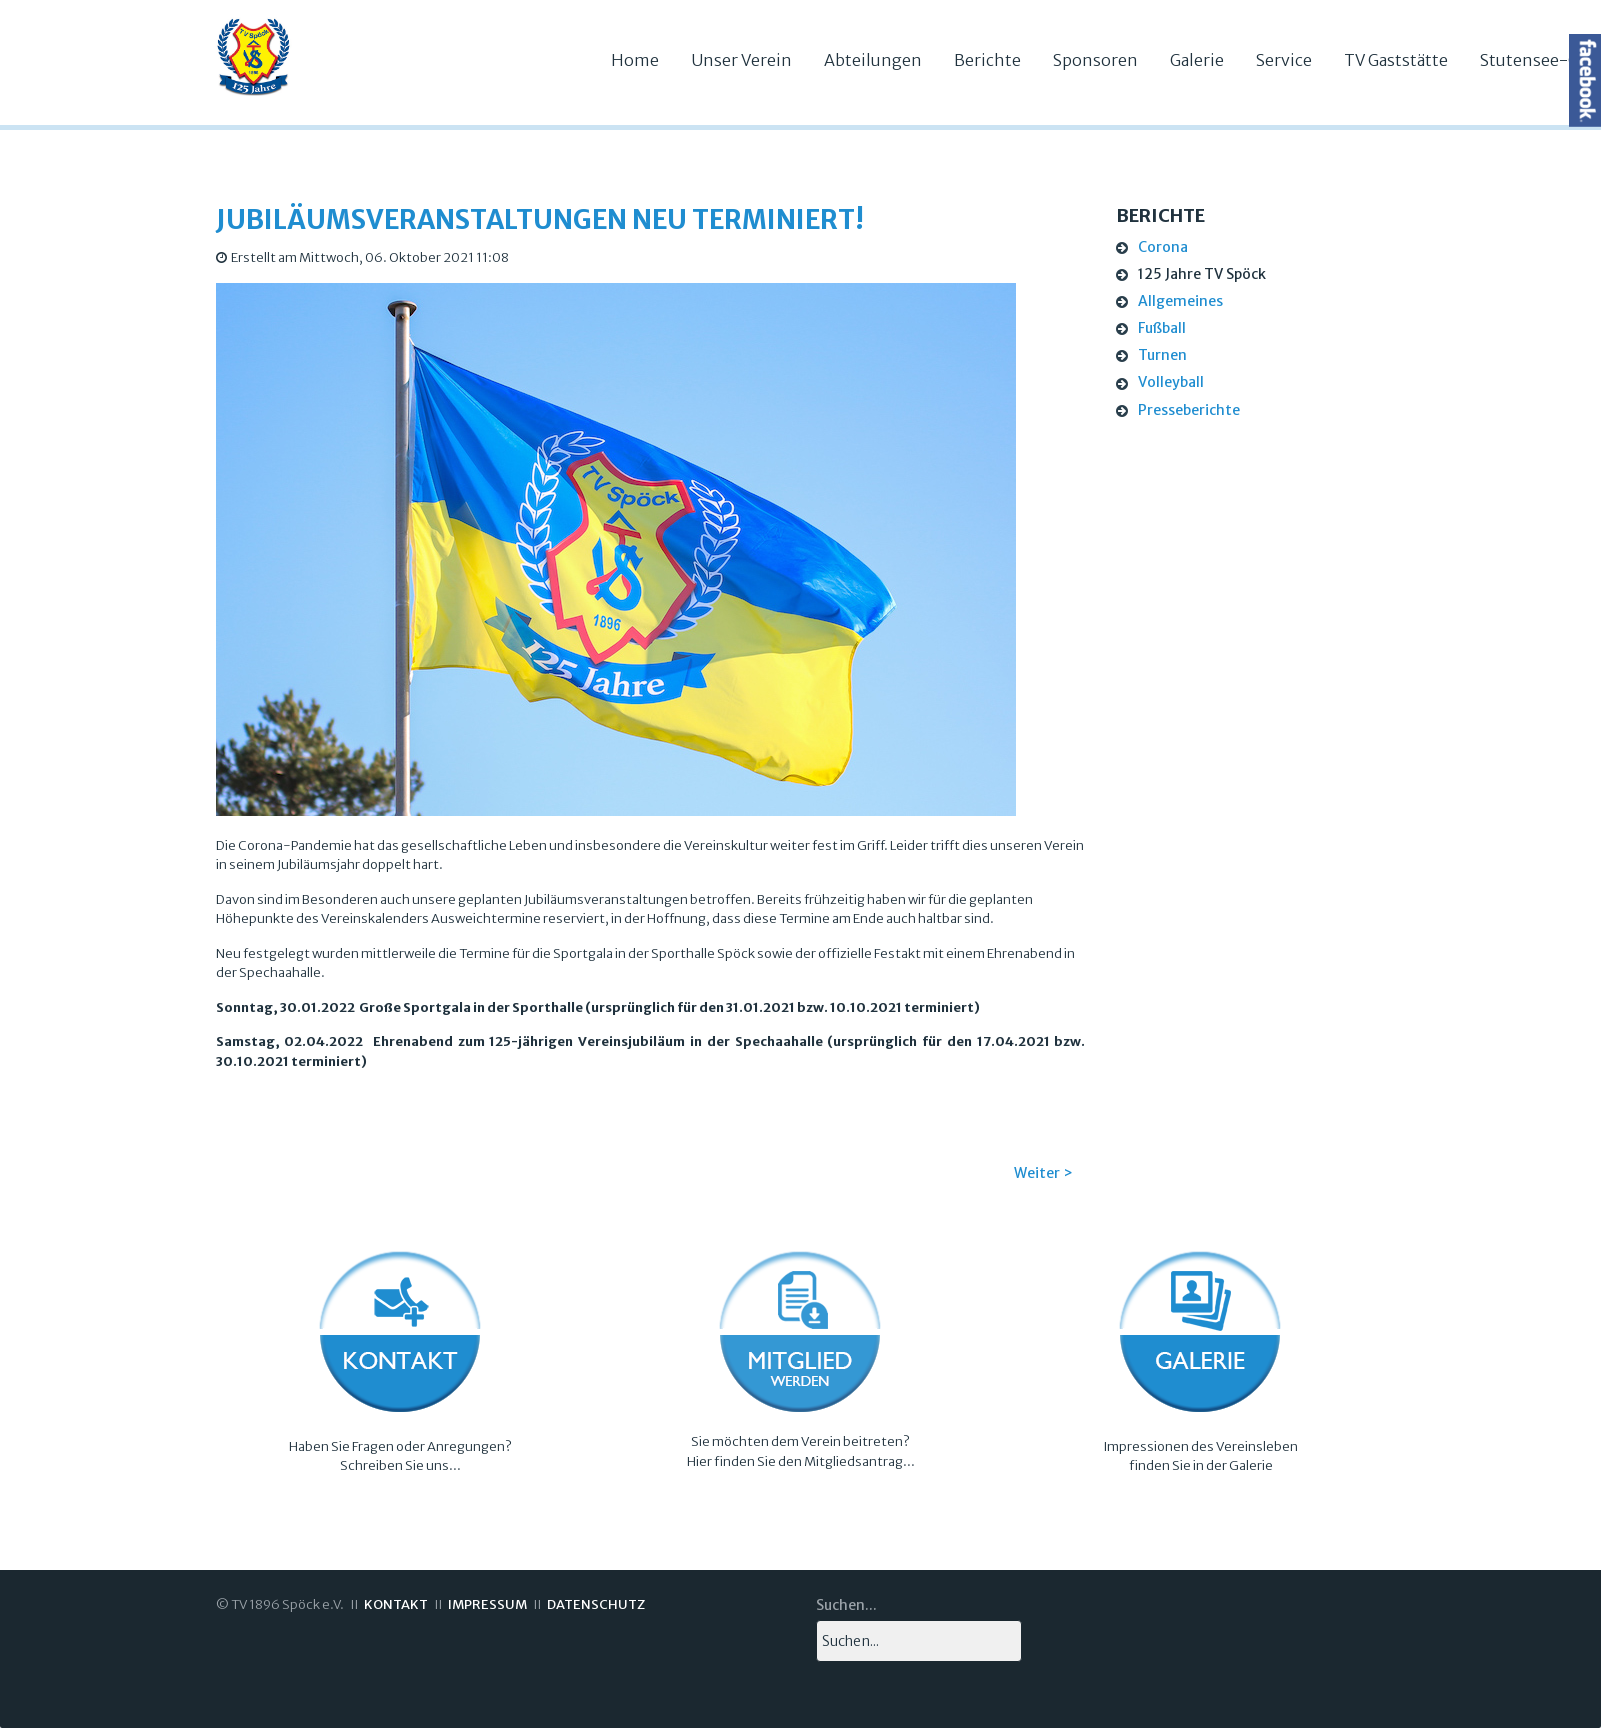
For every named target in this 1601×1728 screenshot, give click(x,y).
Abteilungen (873, 60)
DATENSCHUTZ (596, 1604)
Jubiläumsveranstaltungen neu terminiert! (540, 219)
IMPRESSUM (487, 1604)
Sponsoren (1095, 60)
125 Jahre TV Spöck (1202, 274)
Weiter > (1043, 1173)
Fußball (1162, 328)
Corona (1163, 247)
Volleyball (1171, 382)
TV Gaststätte (1396, 60)
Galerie (1197, 60)
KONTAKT (396, 1604)
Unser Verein (741, 60)
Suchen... (846, 1605)
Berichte (987, 60)
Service (1284, 60)
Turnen (1162, 355)
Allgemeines (1180, 301)
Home (635, 60)
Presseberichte (1189, 410)
